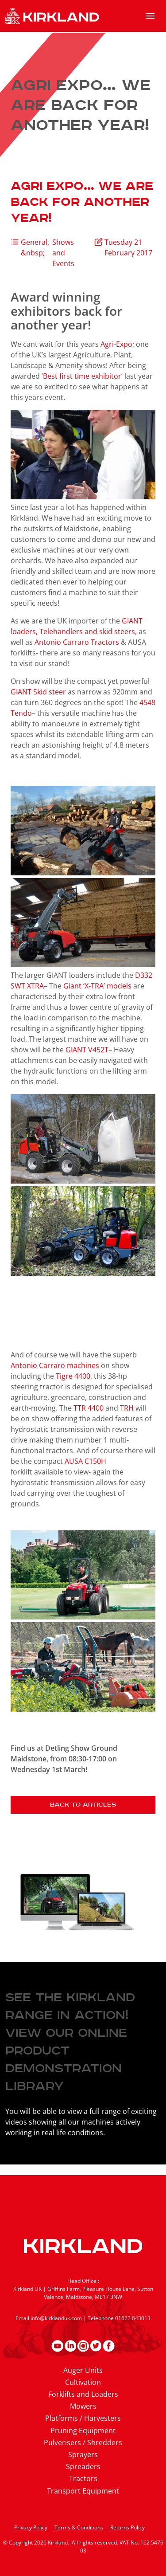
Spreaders (83, 2466)
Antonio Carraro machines (56, 1365)
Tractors (83, 2478)
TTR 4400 (89, 1408)
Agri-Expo (116, 344)
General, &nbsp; (35, 247)
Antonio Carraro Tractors (78, 642)
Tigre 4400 (73, 1376)
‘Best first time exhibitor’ (83, 376)
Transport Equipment (83, 2491)
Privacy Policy (30, 2527)
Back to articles (83, 1804)
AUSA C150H (85, 1461)
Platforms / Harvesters (83, 2418)
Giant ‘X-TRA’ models (98, 986)
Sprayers (83, 2454)
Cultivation (83, 2382)
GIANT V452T (87, 1050)
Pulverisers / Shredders (83, 2442)
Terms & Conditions (78, 2527)
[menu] (150, 16)
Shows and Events (63, 252)
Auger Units (83, 2370)
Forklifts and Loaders (83, 2394)
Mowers (83, 2406)
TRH (127, 1408)
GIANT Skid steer (39, 692)
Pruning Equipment (83, 2430)
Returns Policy (127, 2527)
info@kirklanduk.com (56, 2318)
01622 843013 (133, 2318)
